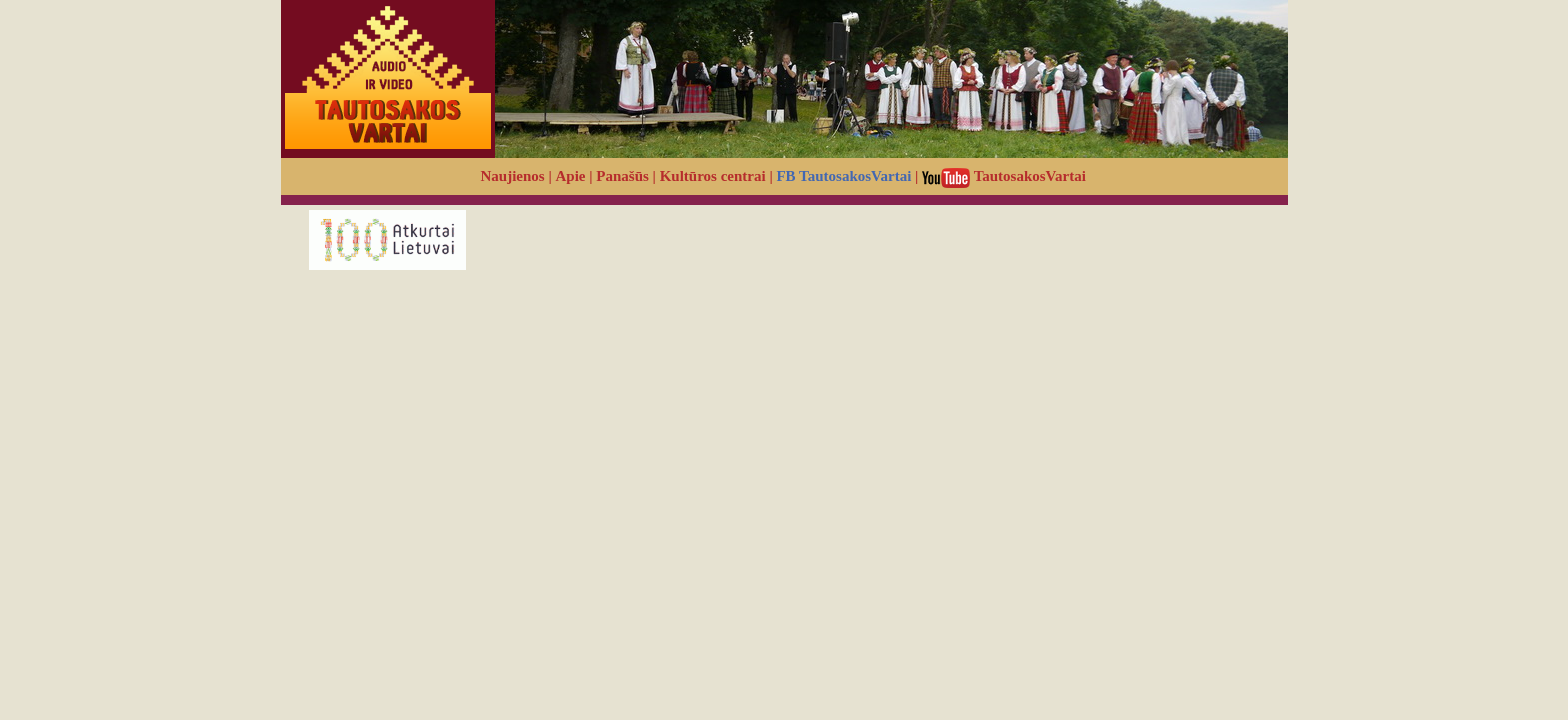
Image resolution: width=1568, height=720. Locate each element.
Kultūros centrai (713, 176)
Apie (571, 176)
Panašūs (622, 176)
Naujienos (513, 176)
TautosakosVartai (1004, 176)
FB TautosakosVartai (843, 176)
